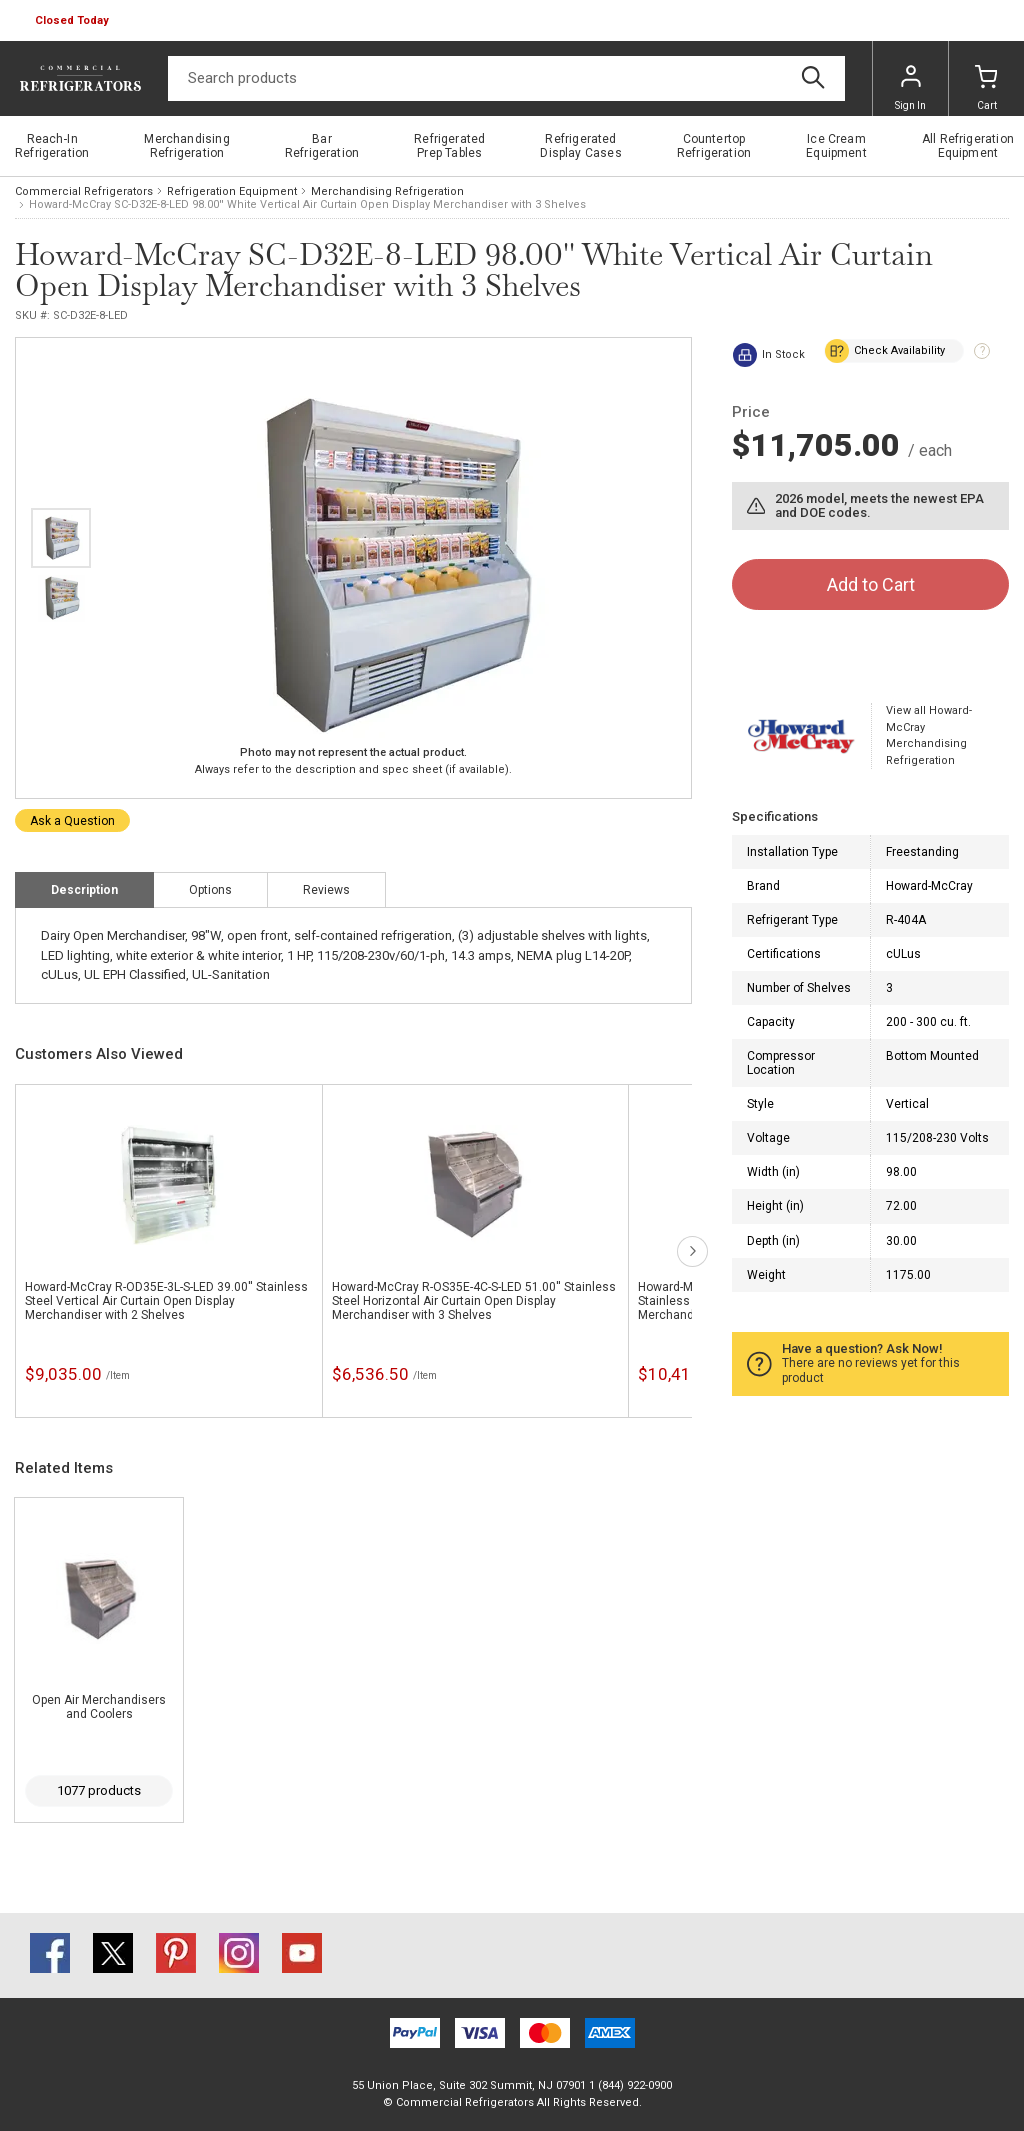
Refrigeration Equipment (232, 191)
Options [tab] (210, 890)
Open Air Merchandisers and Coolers (99, 1707)
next (692, 1251)
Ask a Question (72, 821)
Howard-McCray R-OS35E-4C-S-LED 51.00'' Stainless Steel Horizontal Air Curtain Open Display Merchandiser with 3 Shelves (474, 1301)
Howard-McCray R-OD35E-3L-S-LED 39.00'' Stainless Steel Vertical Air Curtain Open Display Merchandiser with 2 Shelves (166, 1301)
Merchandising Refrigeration (387, 191)
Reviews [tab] (326, 890)
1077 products (99, 1790)
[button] (74, 21)
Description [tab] (84, 890)
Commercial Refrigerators (84, 191)
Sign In (910, 88)
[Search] (506, 78)
